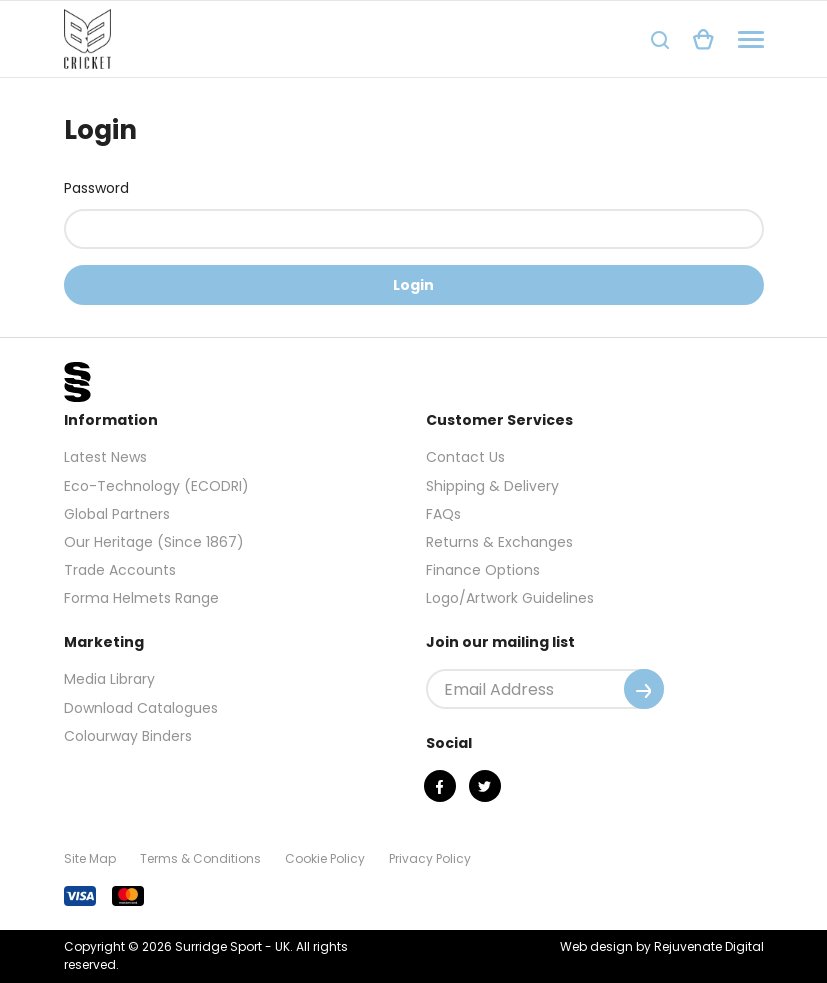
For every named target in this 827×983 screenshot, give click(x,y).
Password (96, 188)
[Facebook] (440, 786)
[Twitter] (485, 786)
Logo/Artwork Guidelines (510, 598)
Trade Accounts (120, 570)
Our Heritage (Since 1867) (154, 542)
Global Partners (117, 514)
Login (413, 285)
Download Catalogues (141, 708)
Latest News (105, 457)
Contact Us (465, 457)
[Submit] (644, 689)
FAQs (443, 514)
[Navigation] (751, 39)
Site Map (90, 858)
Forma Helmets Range (141, 598)
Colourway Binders (128, 736)
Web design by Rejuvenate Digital (662, 946)
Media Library (109, 679)
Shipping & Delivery (492, 486)
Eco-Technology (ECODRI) (156, 486)
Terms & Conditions (200, 858)
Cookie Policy (325, 858)
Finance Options (483, 570)
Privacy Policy (430, 858)
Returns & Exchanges (499, 542)
